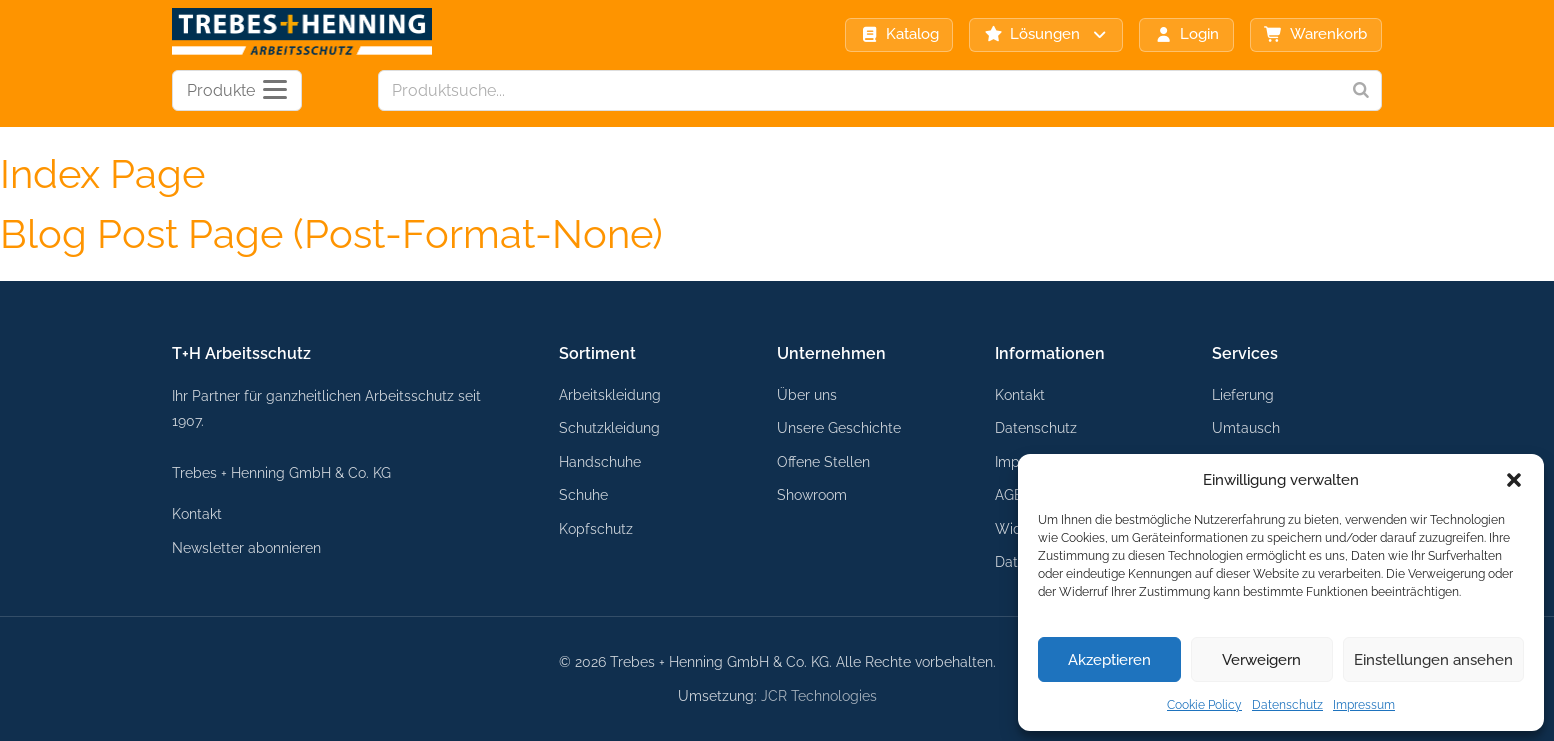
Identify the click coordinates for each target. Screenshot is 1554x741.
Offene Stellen (823, 461)
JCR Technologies (819, 695)
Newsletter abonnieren (246, 547)
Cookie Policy (1204, 705)
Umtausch (1246, 427)
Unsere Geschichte (839, 427)
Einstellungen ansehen (1433, 660)
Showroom (812, 494)
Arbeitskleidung (610, 394)
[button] (1514, 480)
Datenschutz (1287, 705)
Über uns (807, 394)
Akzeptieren (1109, 660)
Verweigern (1261, 660)
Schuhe (583, 494)
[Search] (1361, 90)
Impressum (1364, 705)
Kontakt (197, 513)
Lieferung (1243, 394)
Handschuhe (600, 461)
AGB (1009, 494)
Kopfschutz (596, 528)
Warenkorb (1315, 34)
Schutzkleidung (609, 427)
